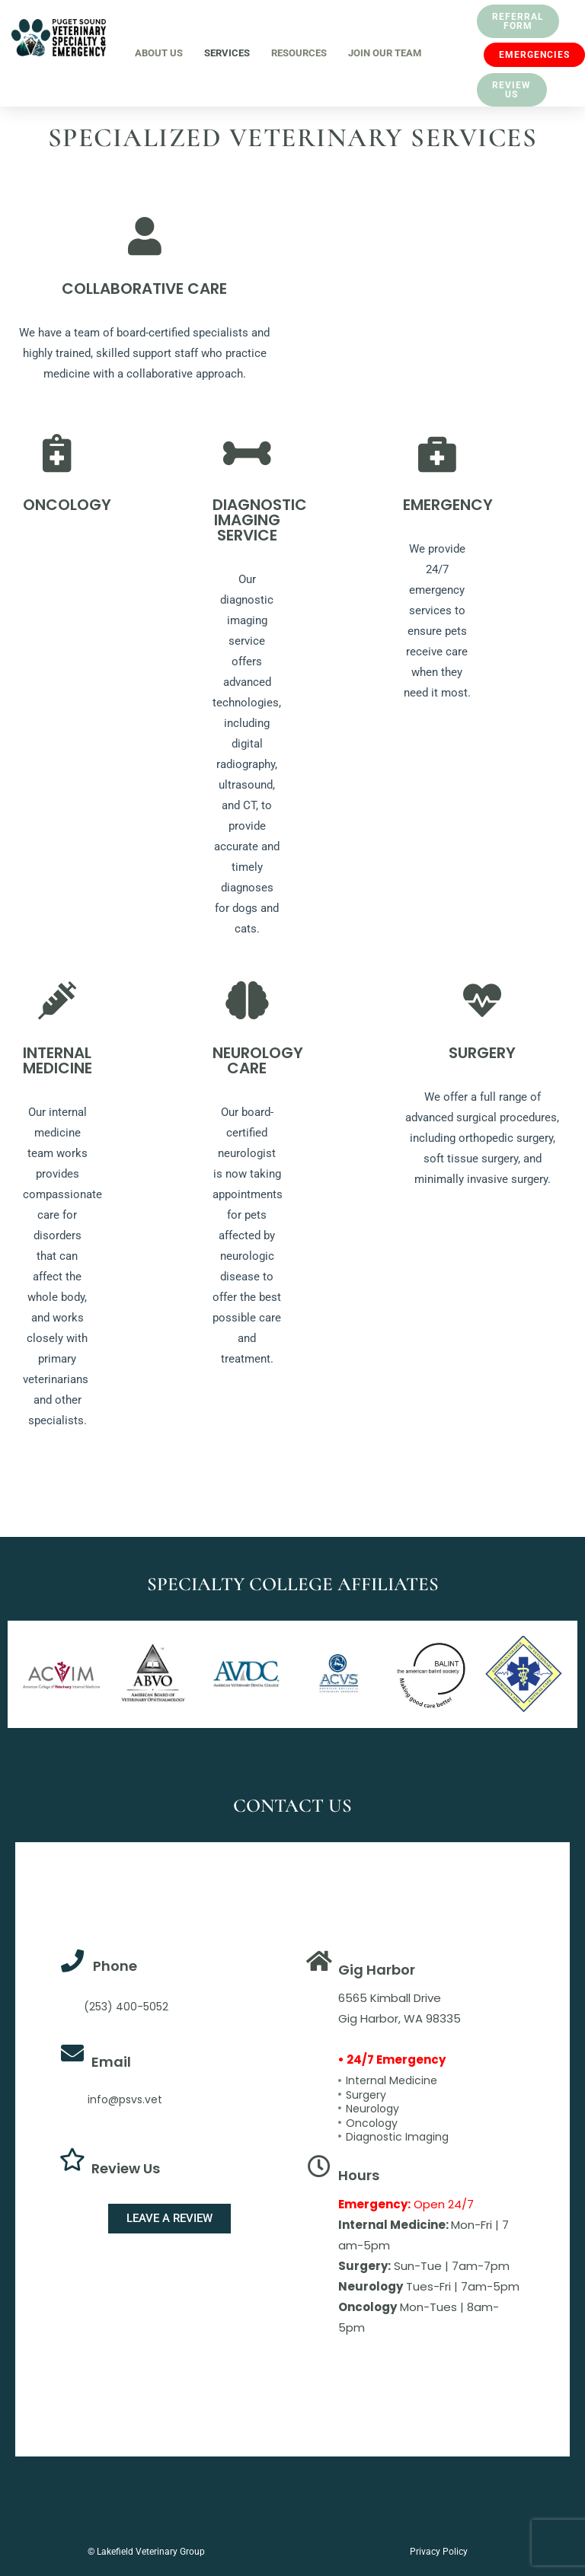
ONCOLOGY (67, 504)
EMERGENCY (448, 504)
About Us (159, 53)
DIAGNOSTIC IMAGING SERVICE (260, 520)
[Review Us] (72, 2159)
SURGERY (482, 1052)
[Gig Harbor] (319, 1961)
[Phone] (72, 1961)
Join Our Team (384, 53)
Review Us (125, 2168)
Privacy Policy (439, 2551)
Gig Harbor (376, 1969)
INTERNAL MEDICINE (57, 1060)
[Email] (72, 2053)
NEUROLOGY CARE (258, 1060)
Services (227, 53)
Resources (299, 53)
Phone (115, 1965)
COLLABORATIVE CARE (144, 288)
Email (111, 2061)
